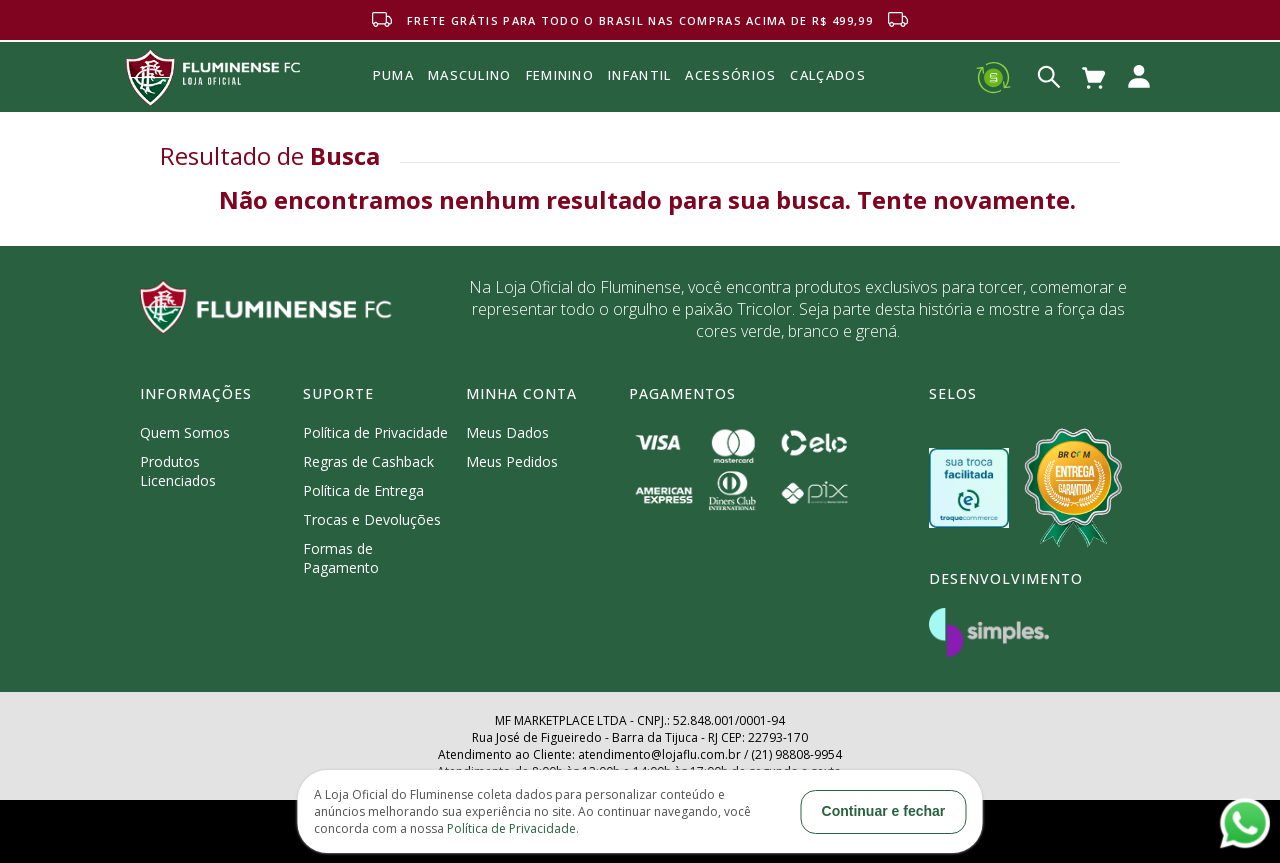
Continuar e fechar (884, 811)
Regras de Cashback (368, 461)
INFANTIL (639, 75)
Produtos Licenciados (178, 471)
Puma (393, 98)
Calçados (827, 75)
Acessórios (730, 119)
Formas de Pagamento (341, 558)
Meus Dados (507, 432)
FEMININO (560, 75)
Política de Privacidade (375, 432)
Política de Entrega (363, 490)
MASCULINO (470, 75)
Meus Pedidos (512, 461)
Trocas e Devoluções (372, 519)
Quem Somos (185, 432)
